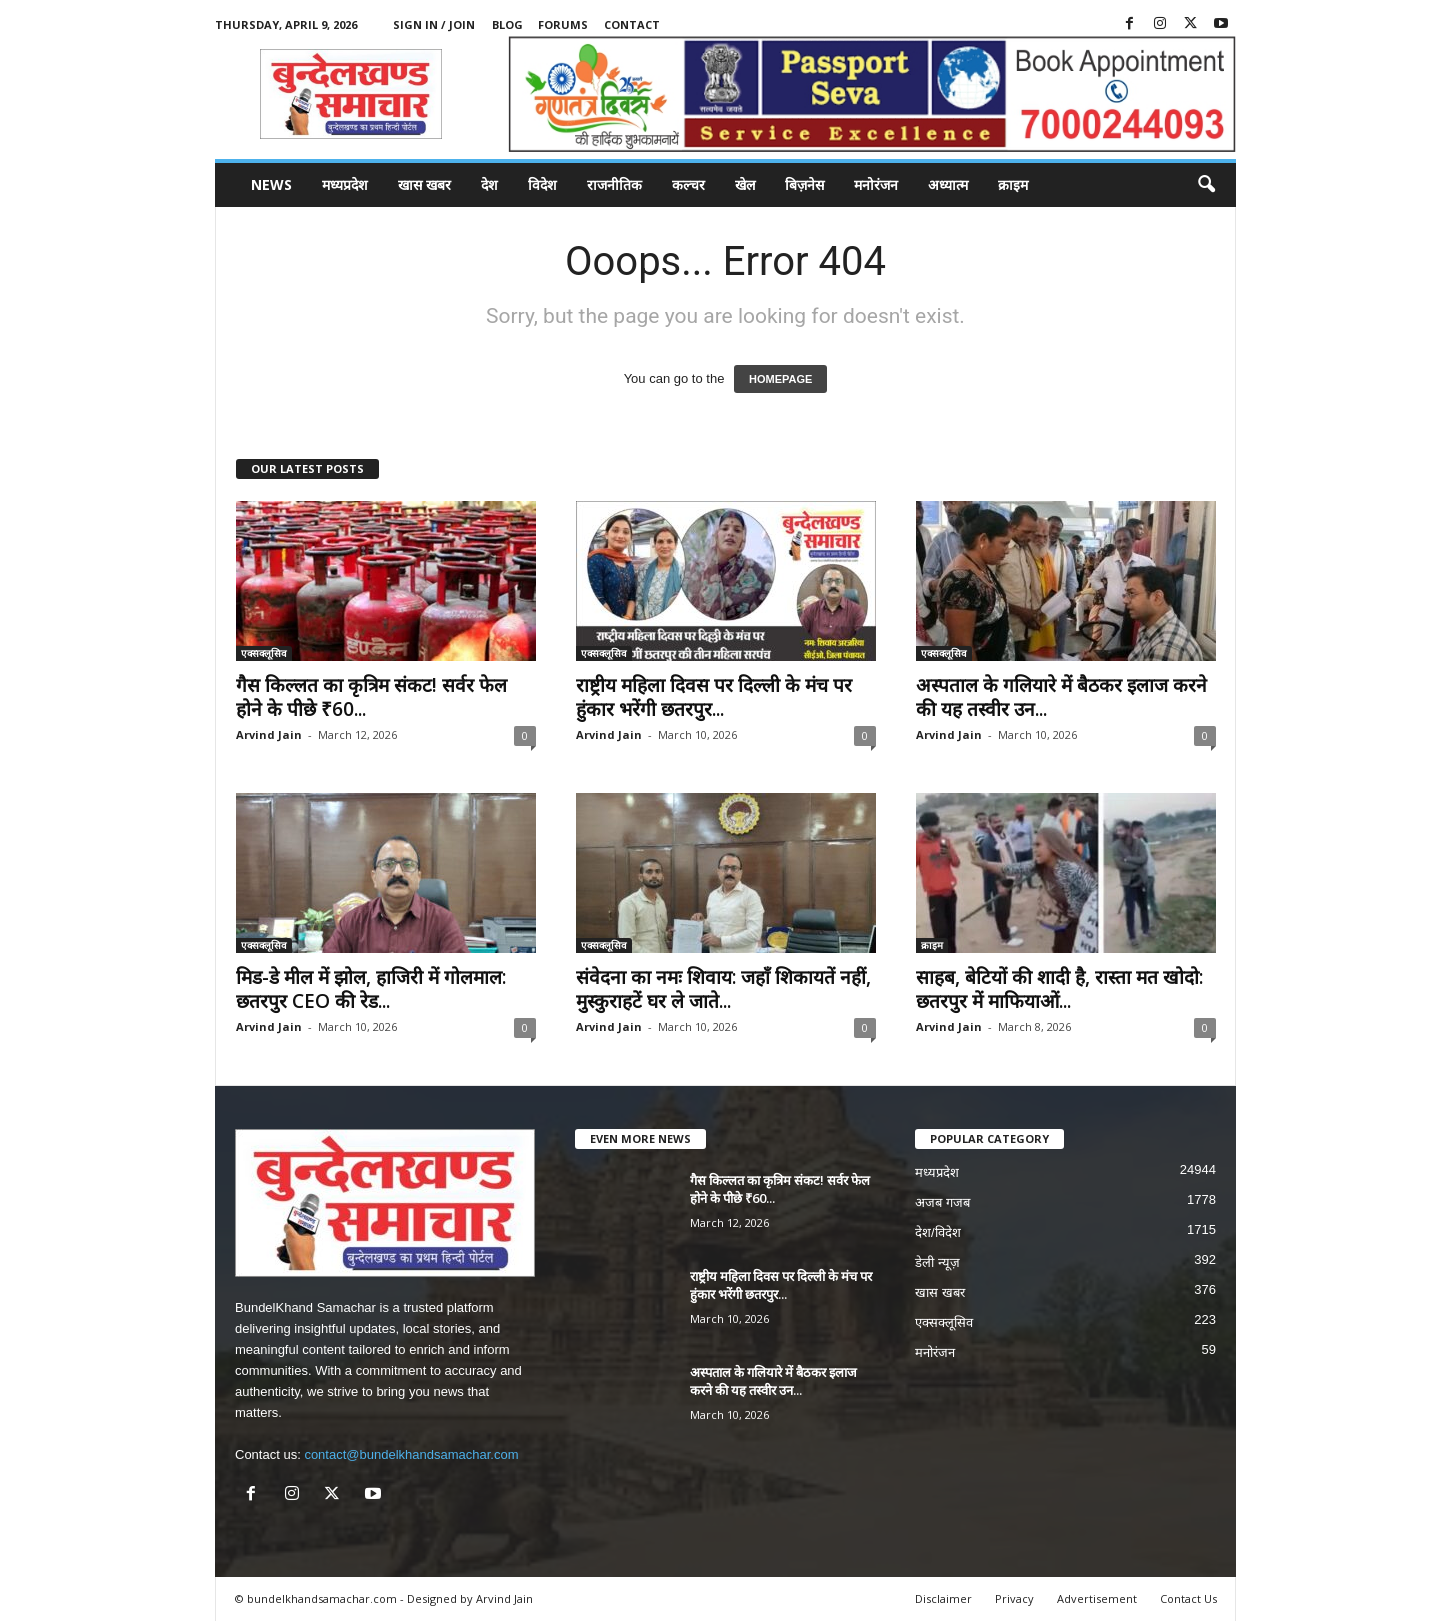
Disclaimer (943, 1598)
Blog (507, 24)
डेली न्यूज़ (937, 1262)
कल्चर (688, 184)
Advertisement (1097, 1598)
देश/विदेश (938, 1232)
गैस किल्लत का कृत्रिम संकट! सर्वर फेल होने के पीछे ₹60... (371, 697)
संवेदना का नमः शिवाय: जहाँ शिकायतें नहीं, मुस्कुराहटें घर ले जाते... (723, 989)
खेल (745, 184)
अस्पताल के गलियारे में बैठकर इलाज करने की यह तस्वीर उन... (1061, 697)
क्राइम (1013, 184)
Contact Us (1188, 1598)
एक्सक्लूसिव (264, 653)
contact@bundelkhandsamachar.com (411, 1454)
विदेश (542, 184)
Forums (563, 24)
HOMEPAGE (780, 379)
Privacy (1014, 1598)
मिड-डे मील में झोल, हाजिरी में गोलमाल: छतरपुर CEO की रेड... (371, 989)
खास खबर (424, 184)
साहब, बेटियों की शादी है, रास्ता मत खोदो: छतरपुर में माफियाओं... (1059, 989)
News (271, 184)
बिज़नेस (804, 184)
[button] (1206, 185)
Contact (632, 24)
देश (489, 184)
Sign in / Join (434, 24)
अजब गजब (942, 1202)
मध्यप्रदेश (345, 184)
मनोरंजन (876, 184)
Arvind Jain (269, 734)
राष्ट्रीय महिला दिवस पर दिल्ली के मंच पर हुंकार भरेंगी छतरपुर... (714, 697)
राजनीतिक (614, 184)
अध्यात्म (948, 184)
